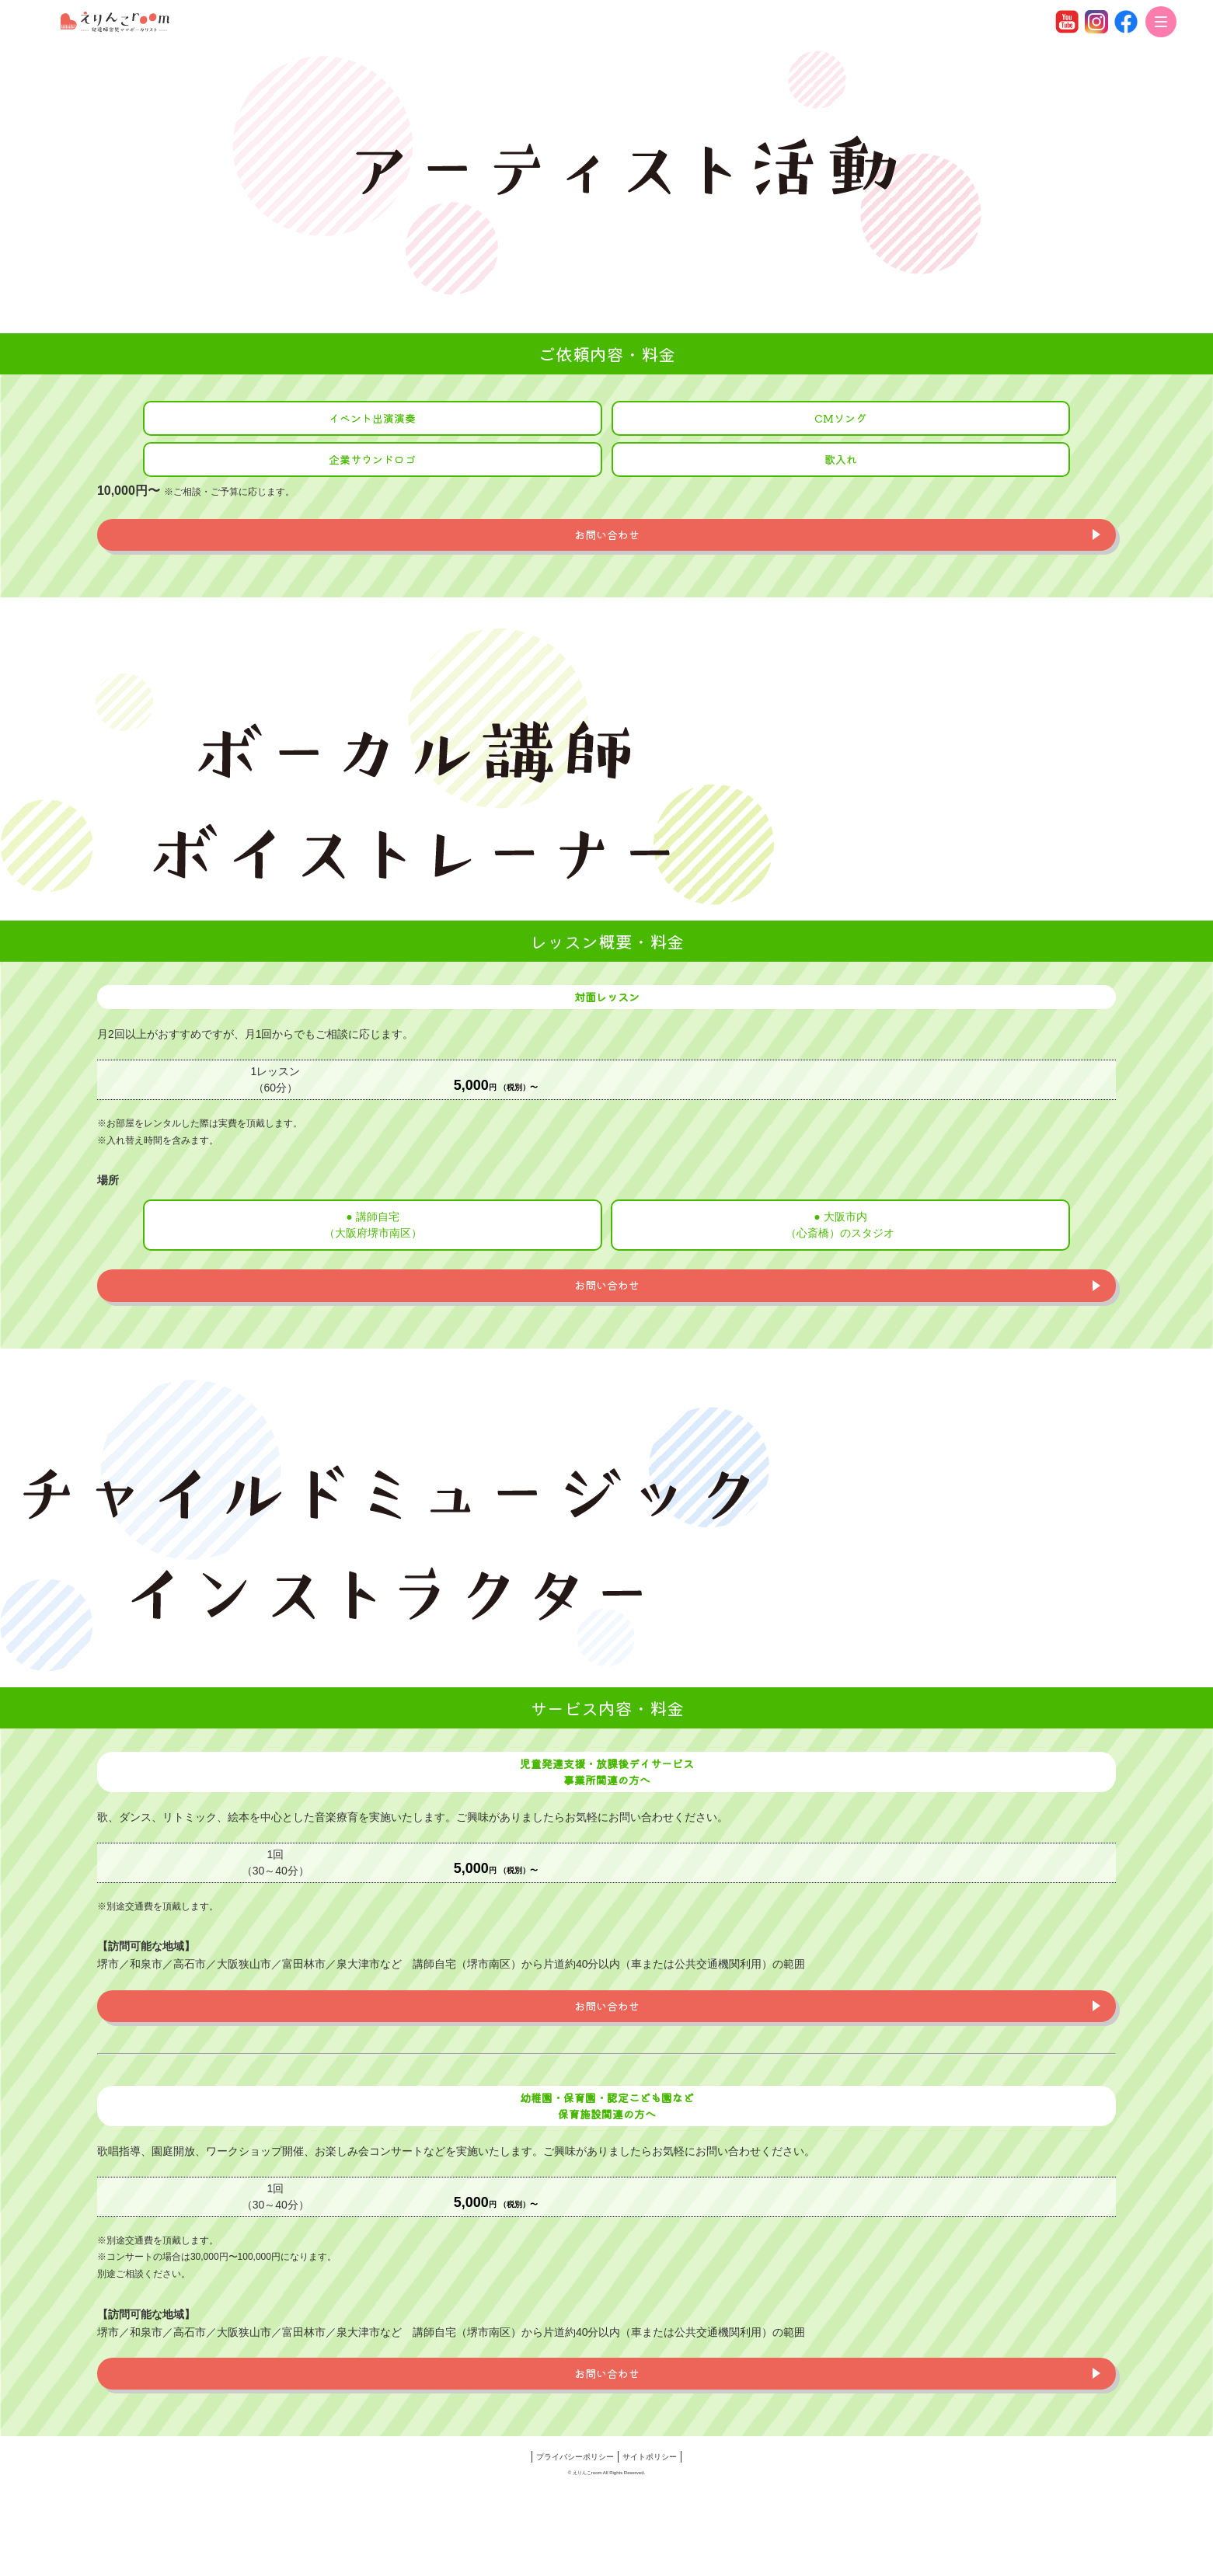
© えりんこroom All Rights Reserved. (606, 2472)
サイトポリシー (649, 2456)
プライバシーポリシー (575, 2456)
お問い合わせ (607, 534)
